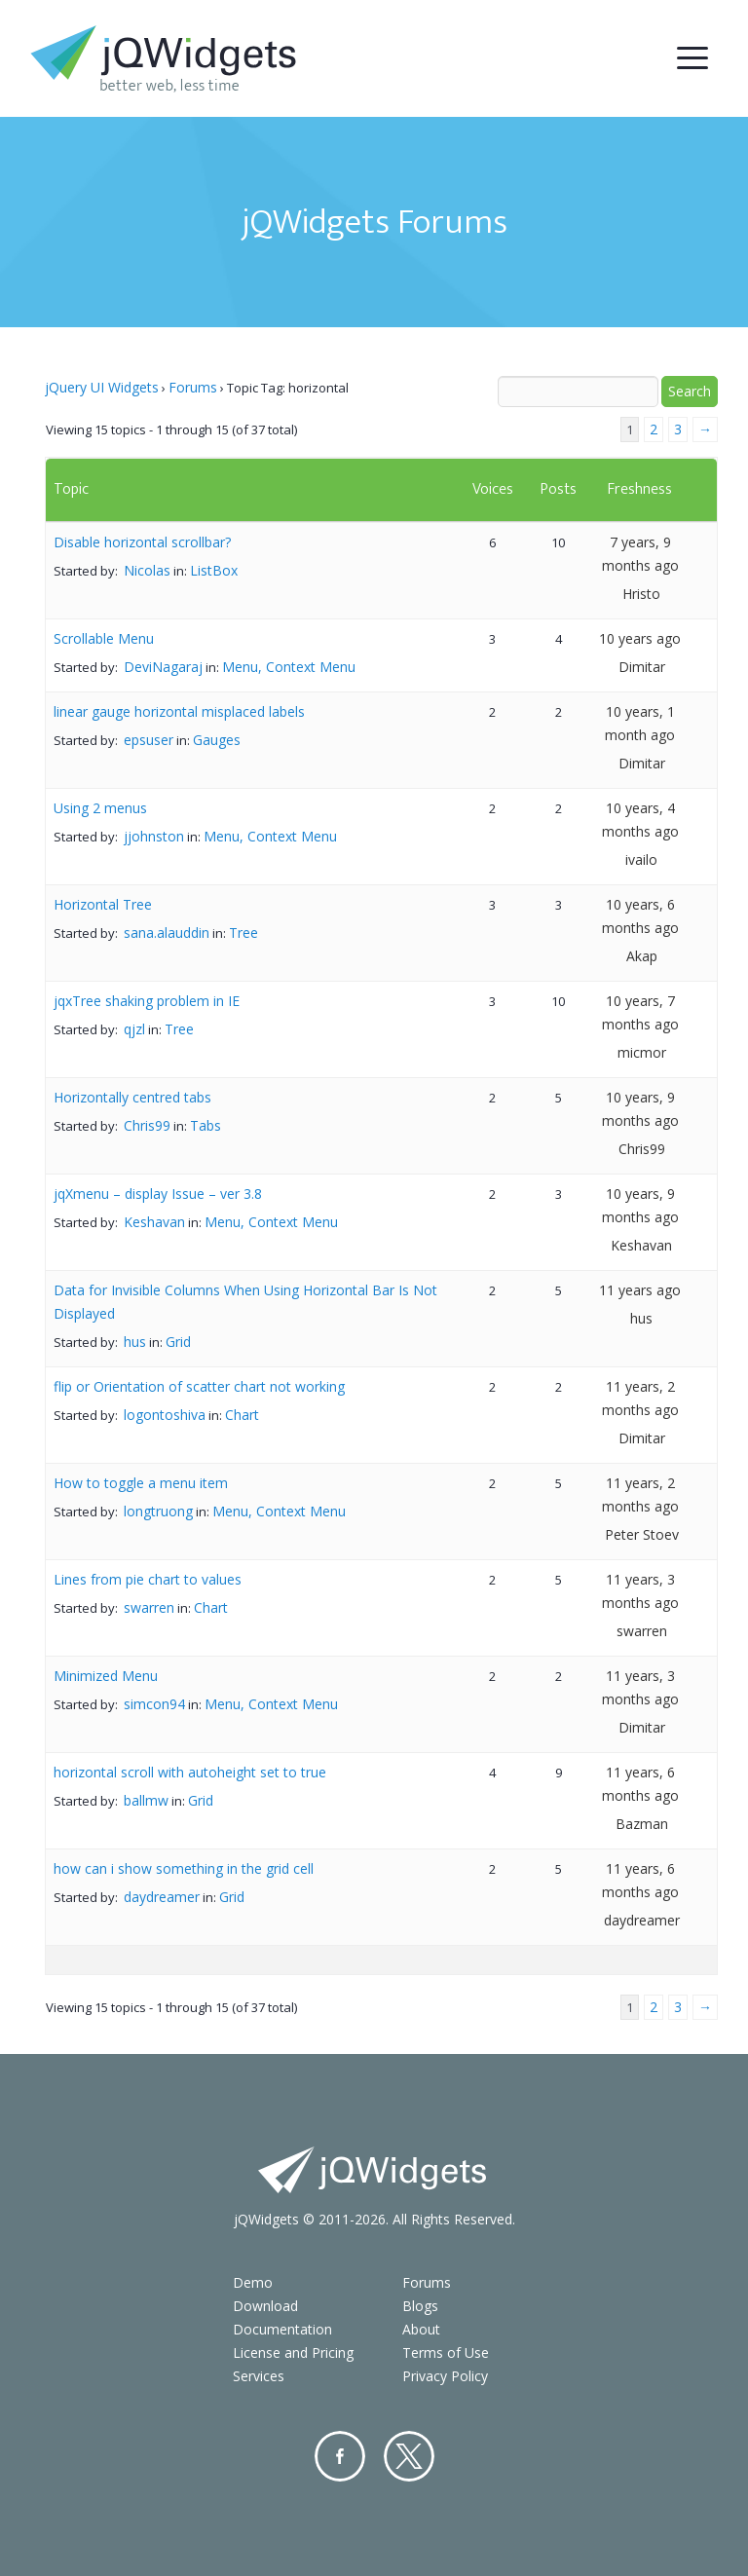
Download (265, 2305)
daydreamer (162, 1896)
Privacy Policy (445, 2376)
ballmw (146, 1800)
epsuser (148, 739)
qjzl (134, 1029)
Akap (641, 956)
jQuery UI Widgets (102, 387)
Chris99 (147, 1125)
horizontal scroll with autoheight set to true (190, 1772)
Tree (243, 932)
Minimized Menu (106, 1675)
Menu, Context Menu (288, 666)
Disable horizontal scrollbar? (142, 542)
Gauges (217, 739)
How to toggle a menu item (141, 1483)
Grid (178, 1341)
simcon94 (154, 1704)
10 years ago (640, 638)
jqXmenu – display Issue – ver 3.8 (158, 1193)
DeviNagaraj (163, 666)
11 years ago (640, 1290)
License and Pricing (293, 2352)
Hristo (641, 593)
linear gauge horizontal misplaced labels (179, 711)
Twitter (409, 2456)
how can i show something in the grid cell (184, 1868)
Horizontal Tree (103, 904)
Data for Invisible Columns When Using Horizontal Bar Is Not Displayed (245, 1302)
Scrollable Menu (104, 638)
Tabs (205, 1125)
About (421, 2329)
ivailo (641, 859)
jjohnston (154, 836)
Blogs (420, 2305)
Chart (242, 1414)
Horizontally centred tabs (132, 1097)
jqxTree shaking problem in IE (147, 1000)
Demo (253, 2282)
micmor (641, 1052)
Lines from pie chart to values (148, 1579)
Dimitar (641, 666)
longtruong (158, 1511)
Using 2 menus (100, 808)
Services (258, 2376)
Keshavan (154, 1222)
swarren (149, 1607)
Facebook (340, 2456)
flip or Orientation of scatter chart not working (199, 1386)
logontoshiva (165, 1414)
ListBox (214, 570)
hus (135, 1341)
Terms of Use (445, 2352)
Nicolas (147, 570)
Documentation (282, 2329)
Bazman (642, 1823)
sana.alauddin (166, 932)
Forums (192, 387)
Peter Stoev (642, 1534)
